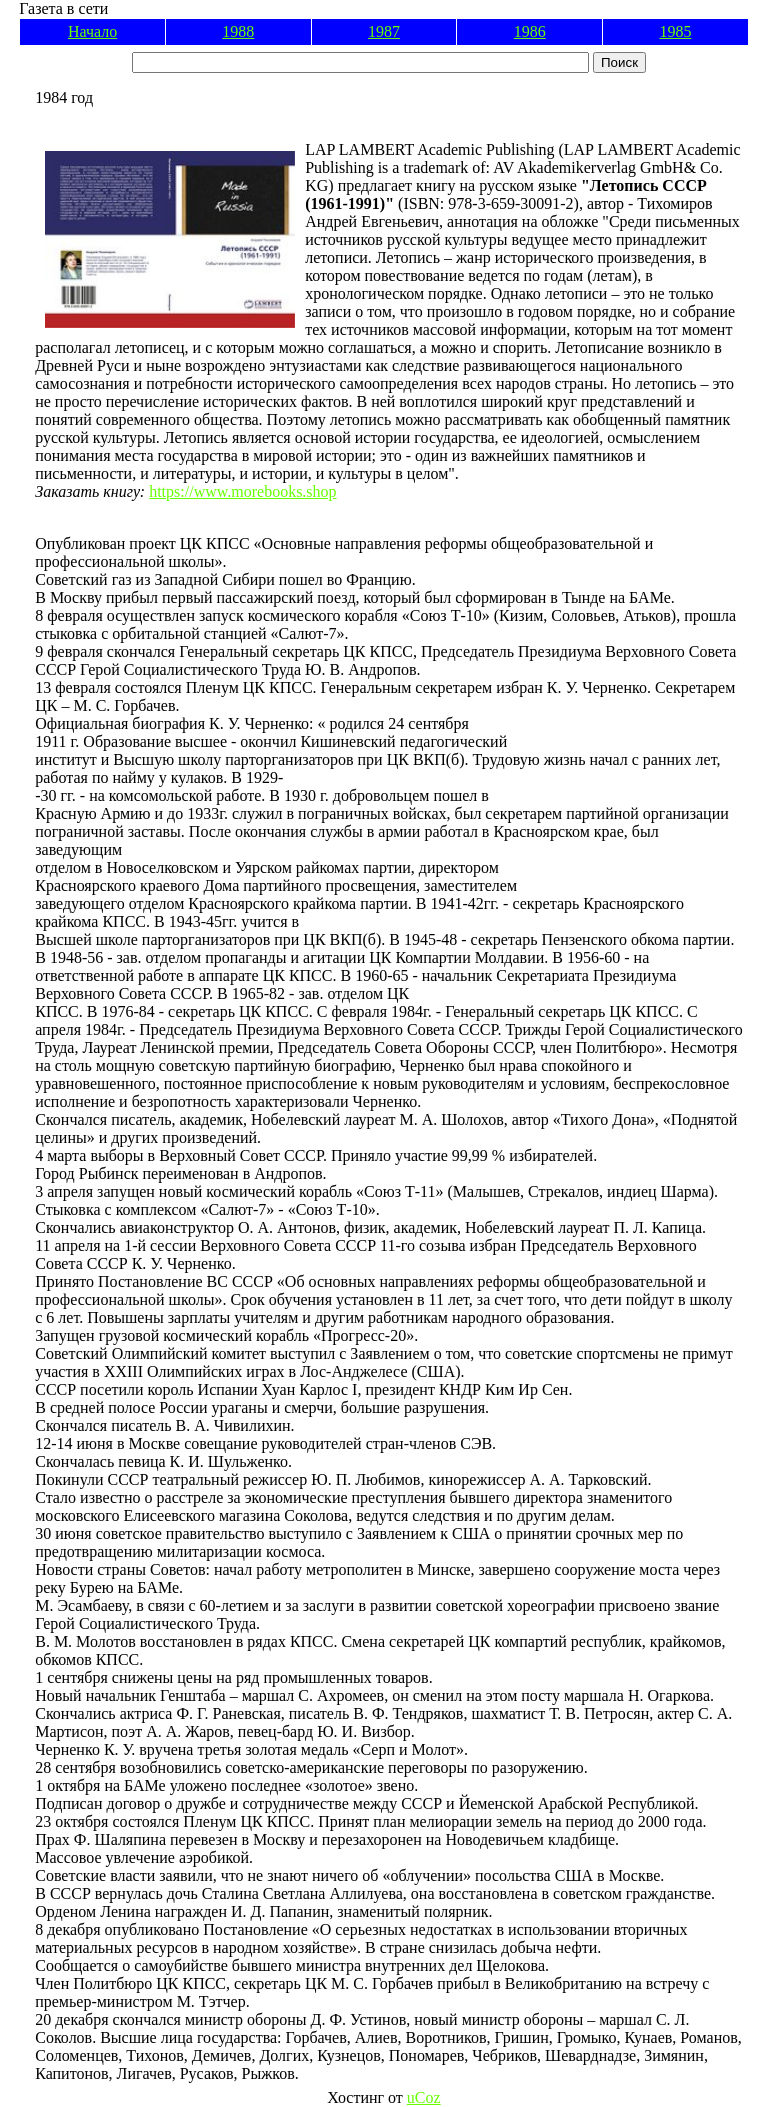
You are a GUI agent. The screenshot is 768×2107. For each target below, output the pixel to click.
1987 (384, 31)
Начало (92, 31)
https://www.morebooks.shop (242, 491)
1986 (530, 31)
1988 (238, 31)
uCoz (424, 2097)
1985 (675, 31)
